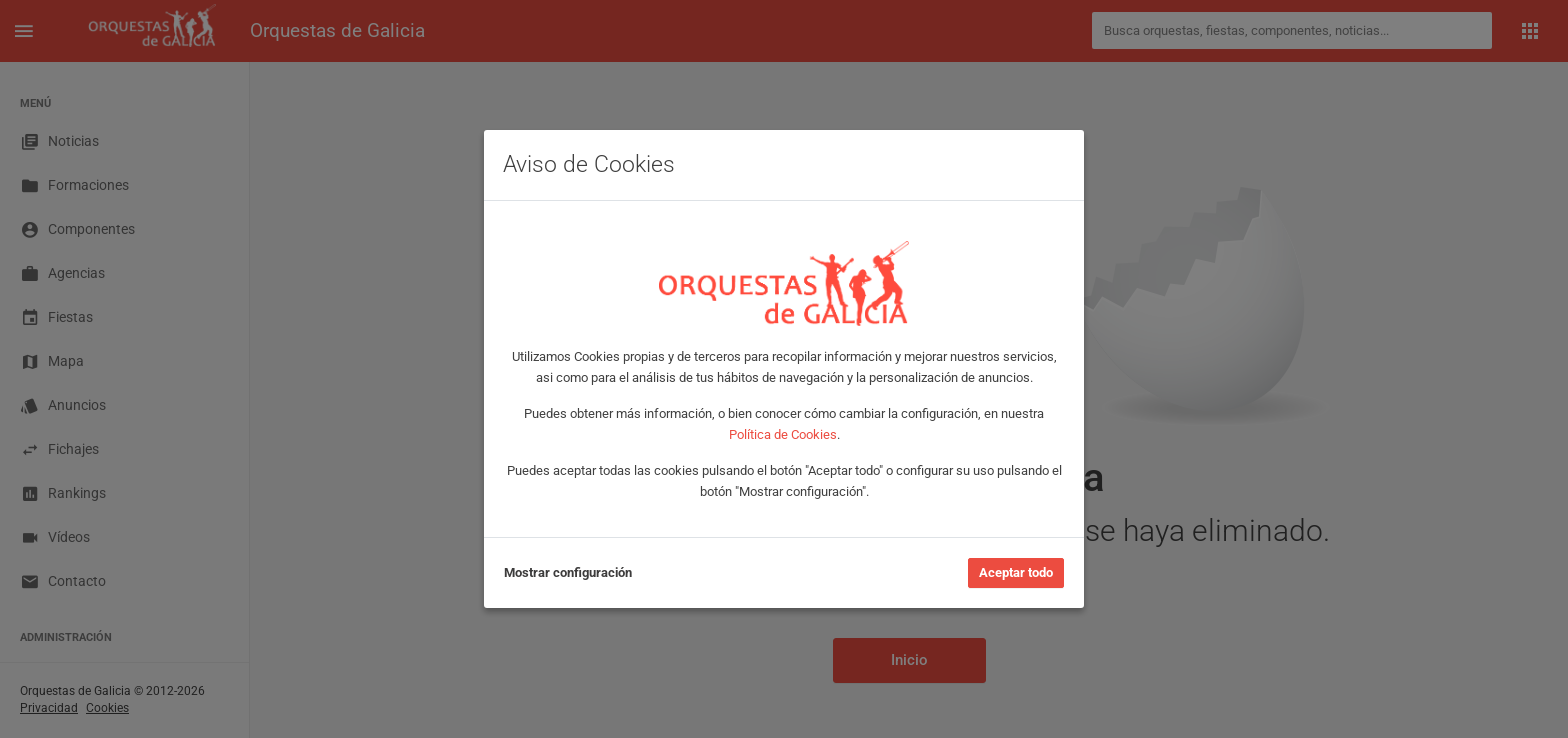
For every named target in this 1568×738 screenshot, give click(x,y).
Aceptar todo (1016, 572)
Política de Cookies (783, 434)
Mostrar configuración (568, 572)
